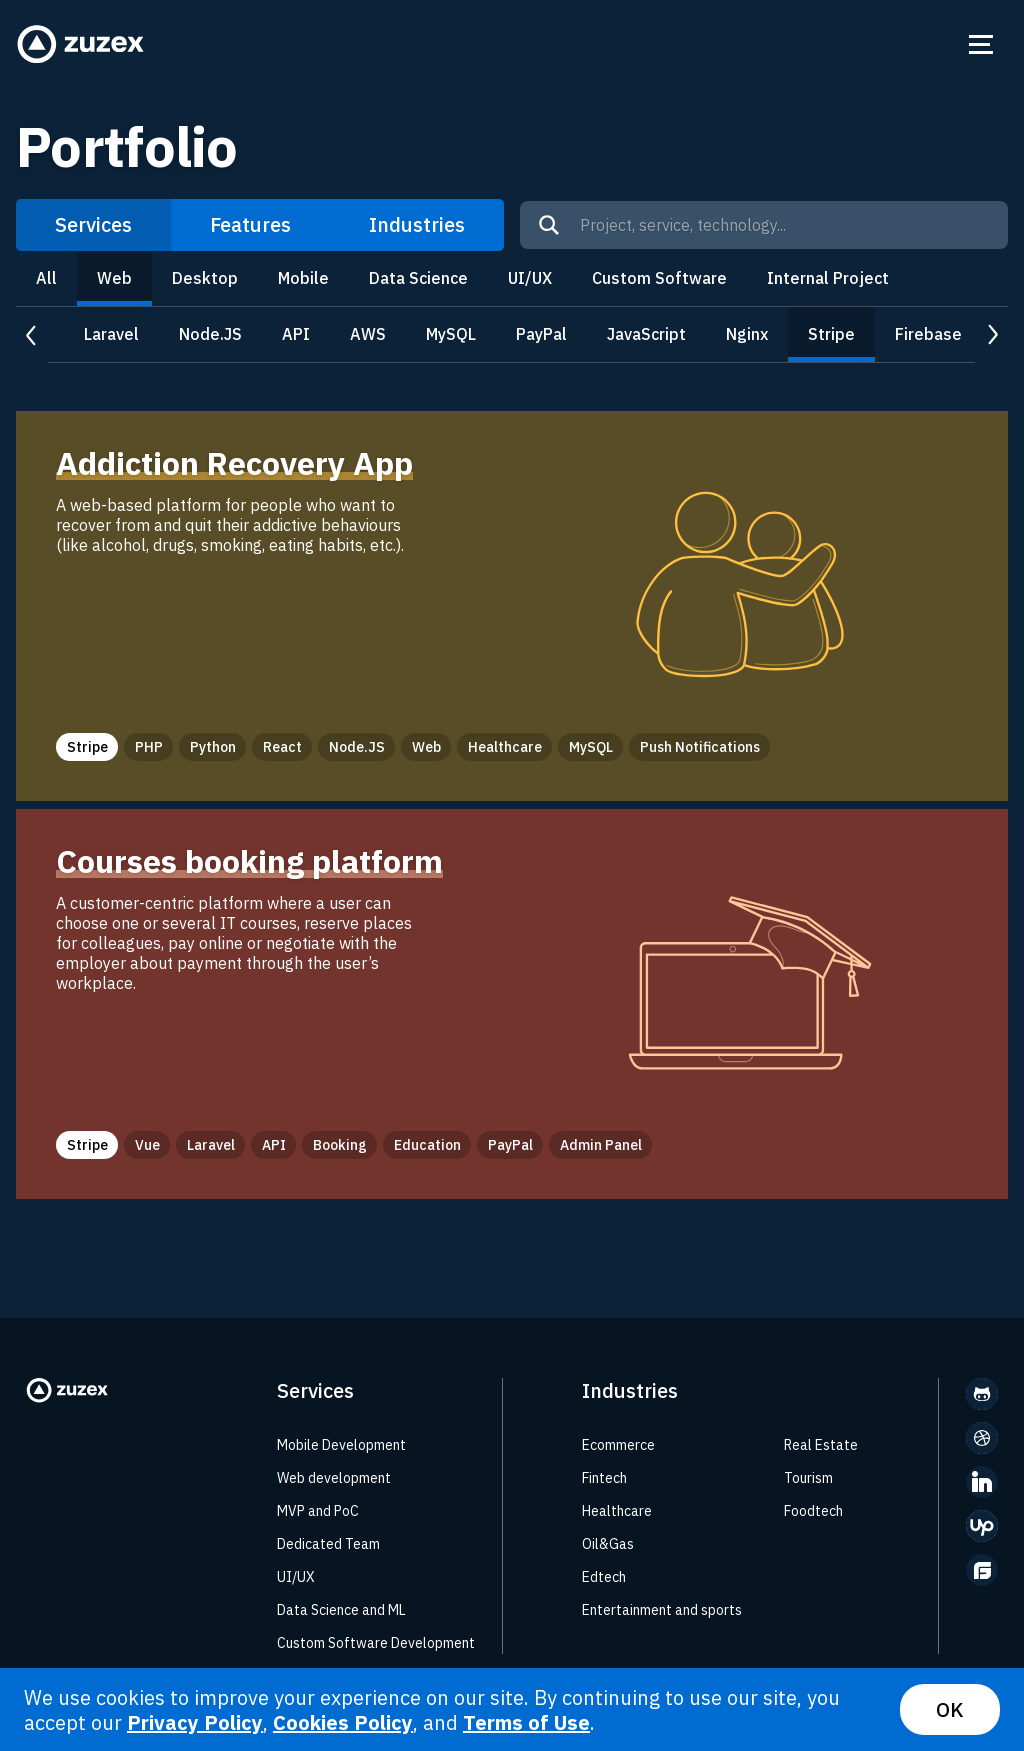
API (296, 334)
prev (32, 335)
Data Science (418, 278)
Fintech (604, 1478)
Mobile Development (341, 1445)
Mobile (303, 278)
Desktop (205, 278)
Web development (334, 1478)
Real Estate (821, 1445)
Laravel (111, 334)
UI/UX (530, 278)
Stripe (831, 334)
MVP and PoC (318, 1511)
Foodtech (813, 1511)
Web (114, 278)
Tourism (808, 1478)
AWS (368, 334)
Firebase (928, 334)
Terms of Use (526, 1722)
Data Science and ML (341, 1610)
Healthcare (617, 1511)
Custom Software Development (376, 1643)
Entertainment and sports (662, 1610)
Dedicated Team (328, 1544)
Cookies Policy (343, 1722)
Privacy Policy (195, 1722)
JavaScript (646, 334)
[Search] (549, 225)
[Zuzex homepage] (81, 44)
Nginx (747, 334)
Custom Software (659, 278)
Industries (417, 224)
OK (950, 1709)
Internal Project (828, 278)
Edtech (604, 1577)
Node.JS (210, 334)
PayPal (541, 334)
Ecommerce (618, 1445)
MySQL (451, 334)
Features (250, 224)
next (991, 335)
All (46, 278)
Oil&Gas (608, 1544)
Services (93, 224)
